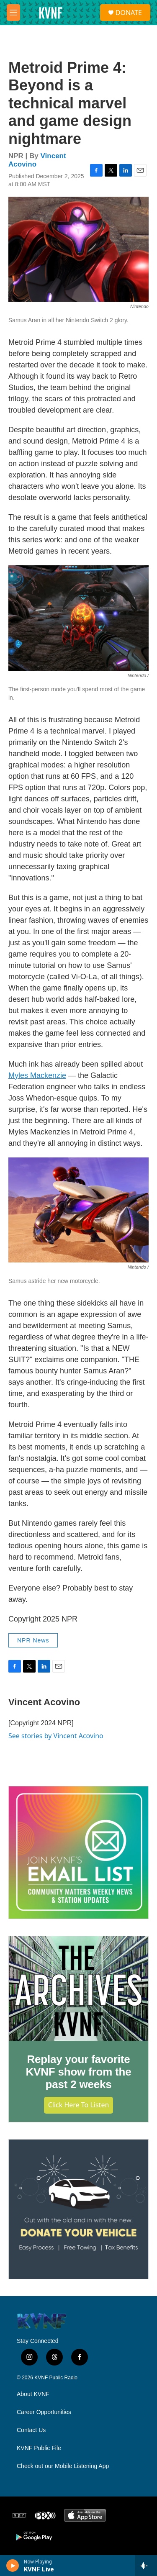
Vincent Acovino (44, 1702)
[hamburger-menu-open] (13, 12)
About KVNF (33, 2394)
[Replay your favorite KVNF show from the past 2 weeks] (78, 1988)
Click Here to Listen (78, 2104)
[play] (13, 2565)
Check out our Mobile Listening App (63, 2466)
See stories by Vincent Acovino (55, 1735)
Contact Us (31, 2430)
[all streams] (146, 2565)
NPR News (33, 1640)
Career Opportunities (44, 2412)
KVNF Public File (39, 2448)
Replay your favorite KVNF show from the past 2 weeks (78, 2072)
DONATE (129, 12)
